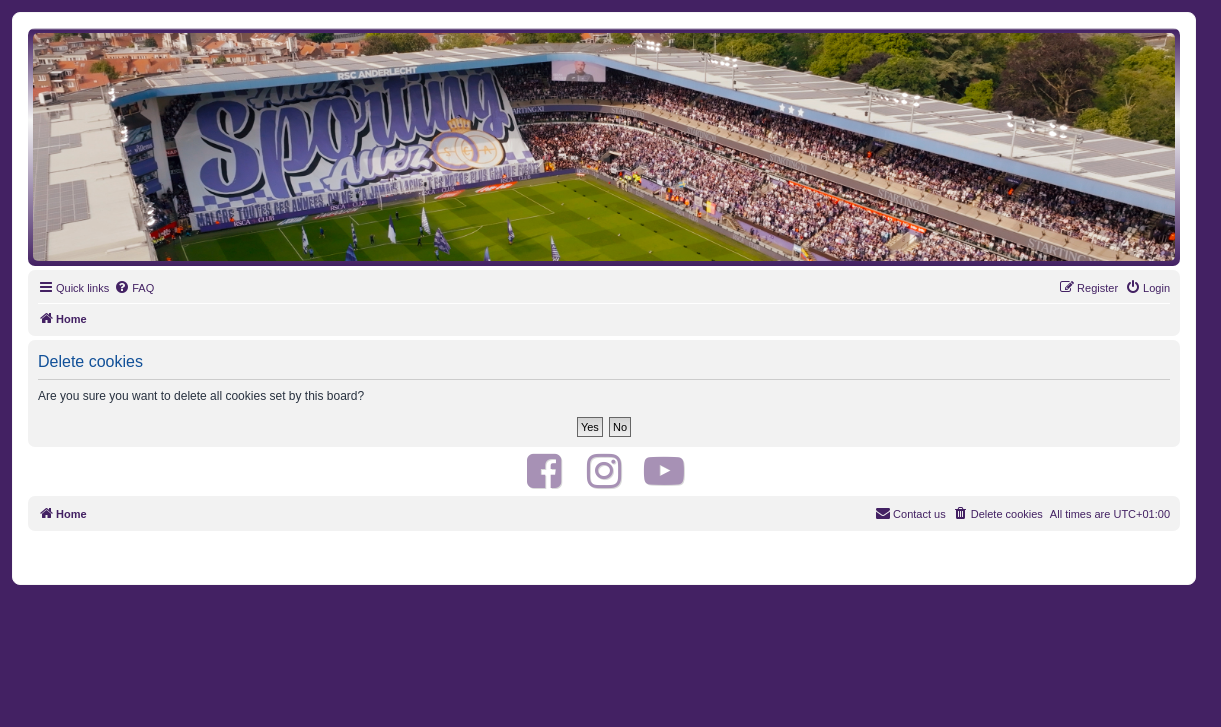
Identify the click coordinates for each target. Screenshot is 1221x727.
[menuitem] (134, 288)
